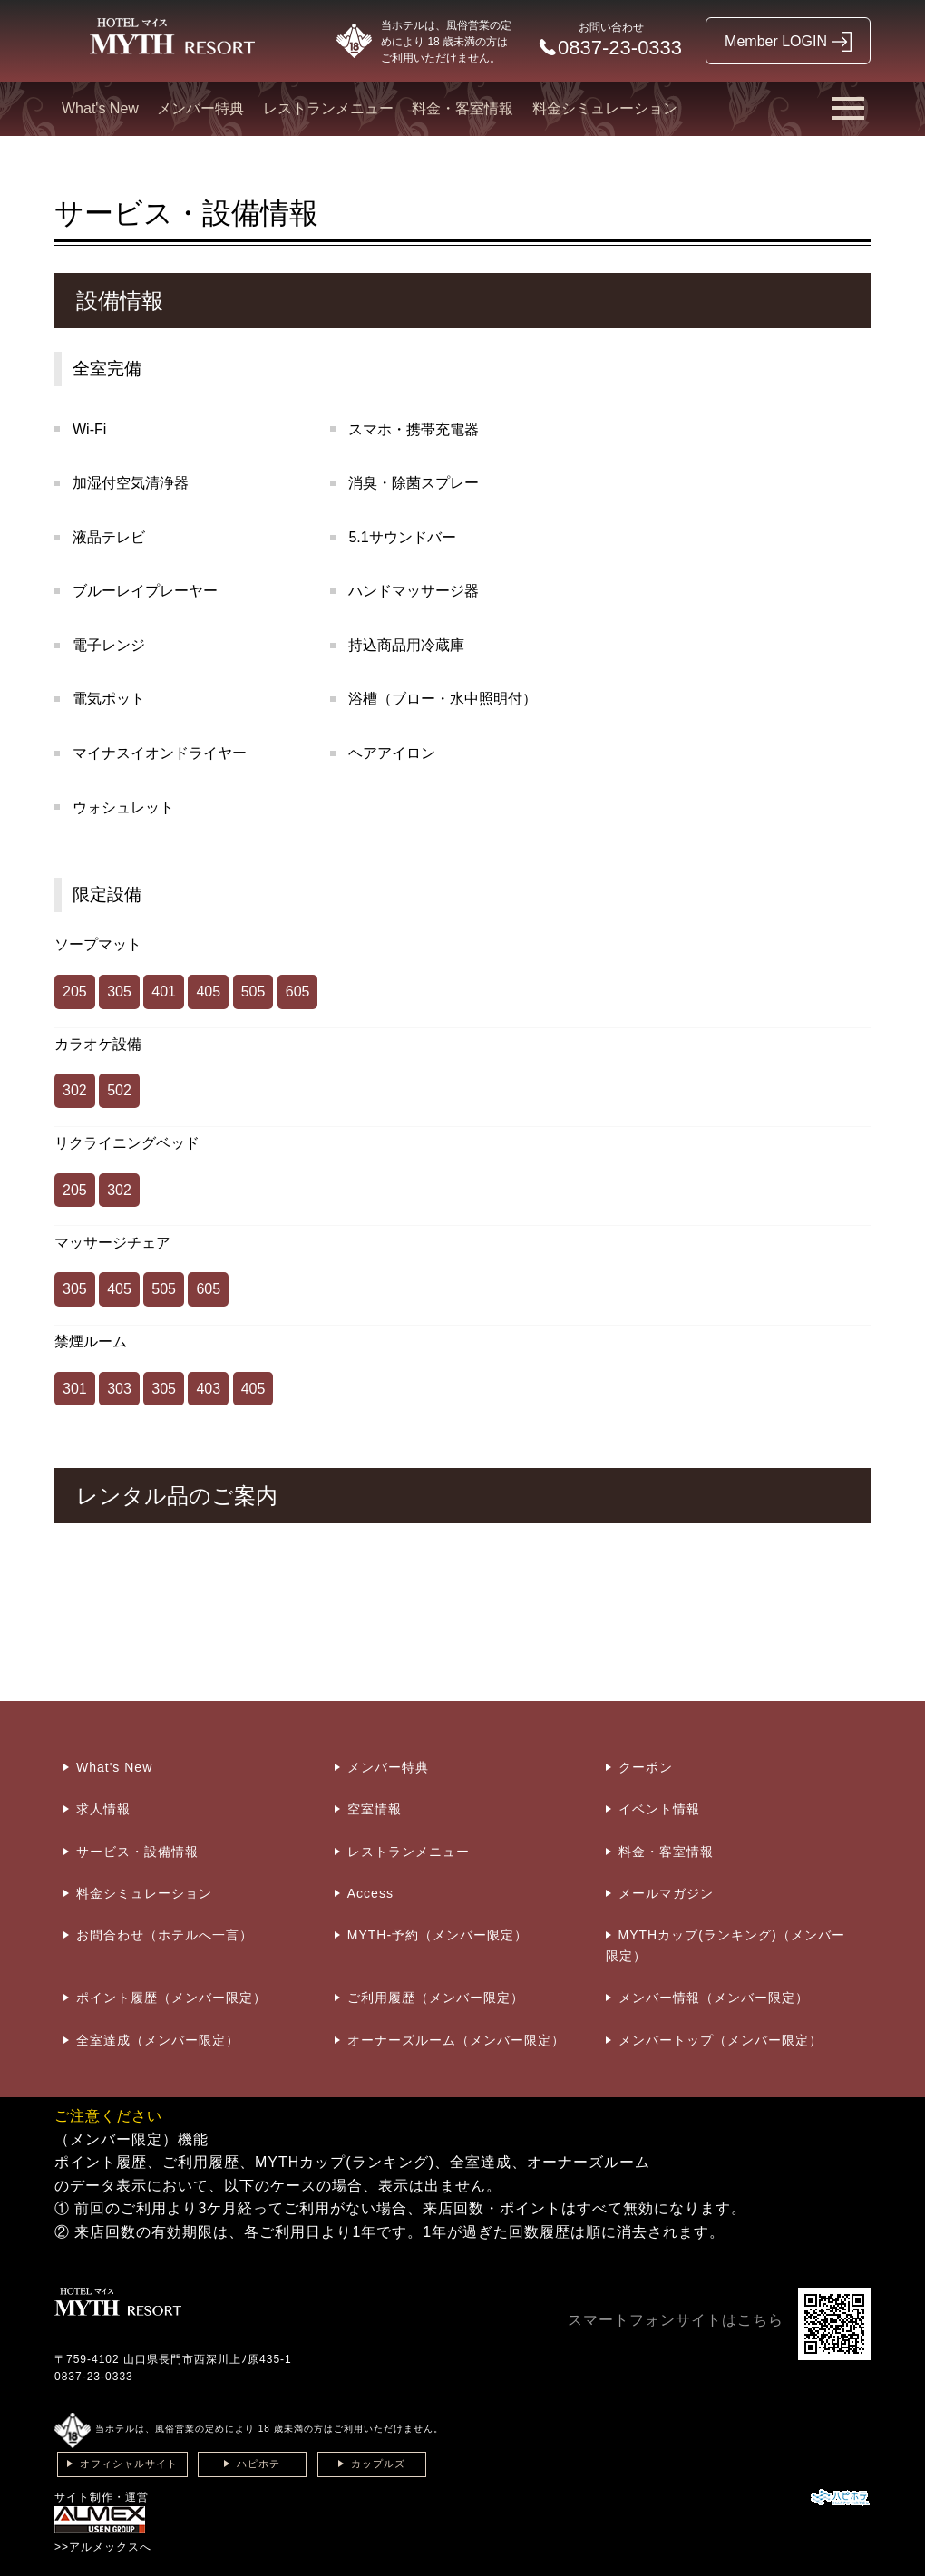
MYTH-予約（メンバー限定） (437, 1935)
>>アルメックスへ (102, 2547)
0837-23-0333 (93, 2376)
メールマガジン (666, 1893)
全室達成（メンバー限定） (157, 2040)
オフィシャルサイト (129, 2463)
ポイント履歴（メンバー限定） (171, 1997)
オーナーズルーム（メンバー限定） (456, 2040)
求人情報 (103, 1809)
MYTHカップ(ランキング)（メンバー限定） (725, 1945)
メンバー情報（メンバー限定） (713, 1997)
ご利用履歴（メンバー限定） (435, 1997)
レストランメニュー (328, 108)
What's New (100, 108)
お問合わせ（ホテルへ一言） (164, 1935)
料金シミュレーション (604, 108)
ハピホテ (258, 2463)
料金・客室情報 (462, 108)
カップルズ (378, 2463)
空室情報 (374, 1809)
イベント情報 (659, 1809)
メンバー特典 (200, 108)
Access (370, 1893)
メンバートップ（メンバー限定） (720, 2040)
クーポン (645, 1767)
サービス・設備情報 (137, 1851)
